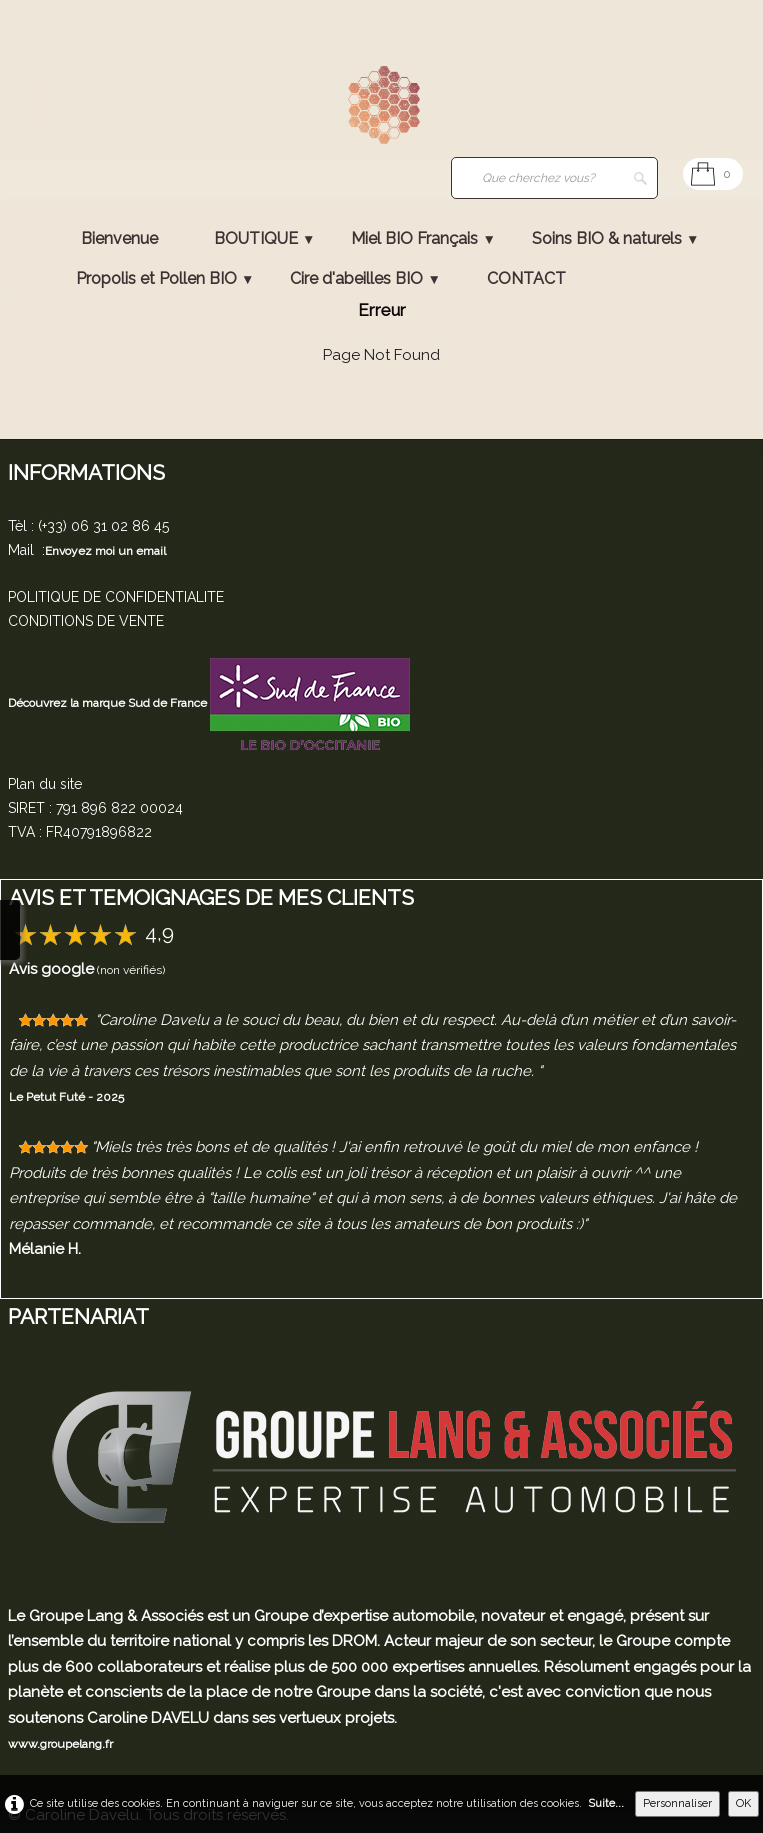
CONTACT (526, 278)
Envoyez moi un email (105, 551)
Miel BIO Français (423, 238)
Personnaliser (677, 1803)
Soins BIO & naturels (615, 238)
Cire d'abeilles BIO (365, 278)
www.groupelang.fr (60, 1744)
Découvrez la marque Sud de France (109, 703)
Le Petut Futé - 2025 (66, 1097)
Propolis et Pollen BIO (165, 278)
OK (743, 1803)
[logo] (45, 106)
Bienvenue (119, 238)
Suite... (606, 1803)
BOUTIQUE (264, 238)
